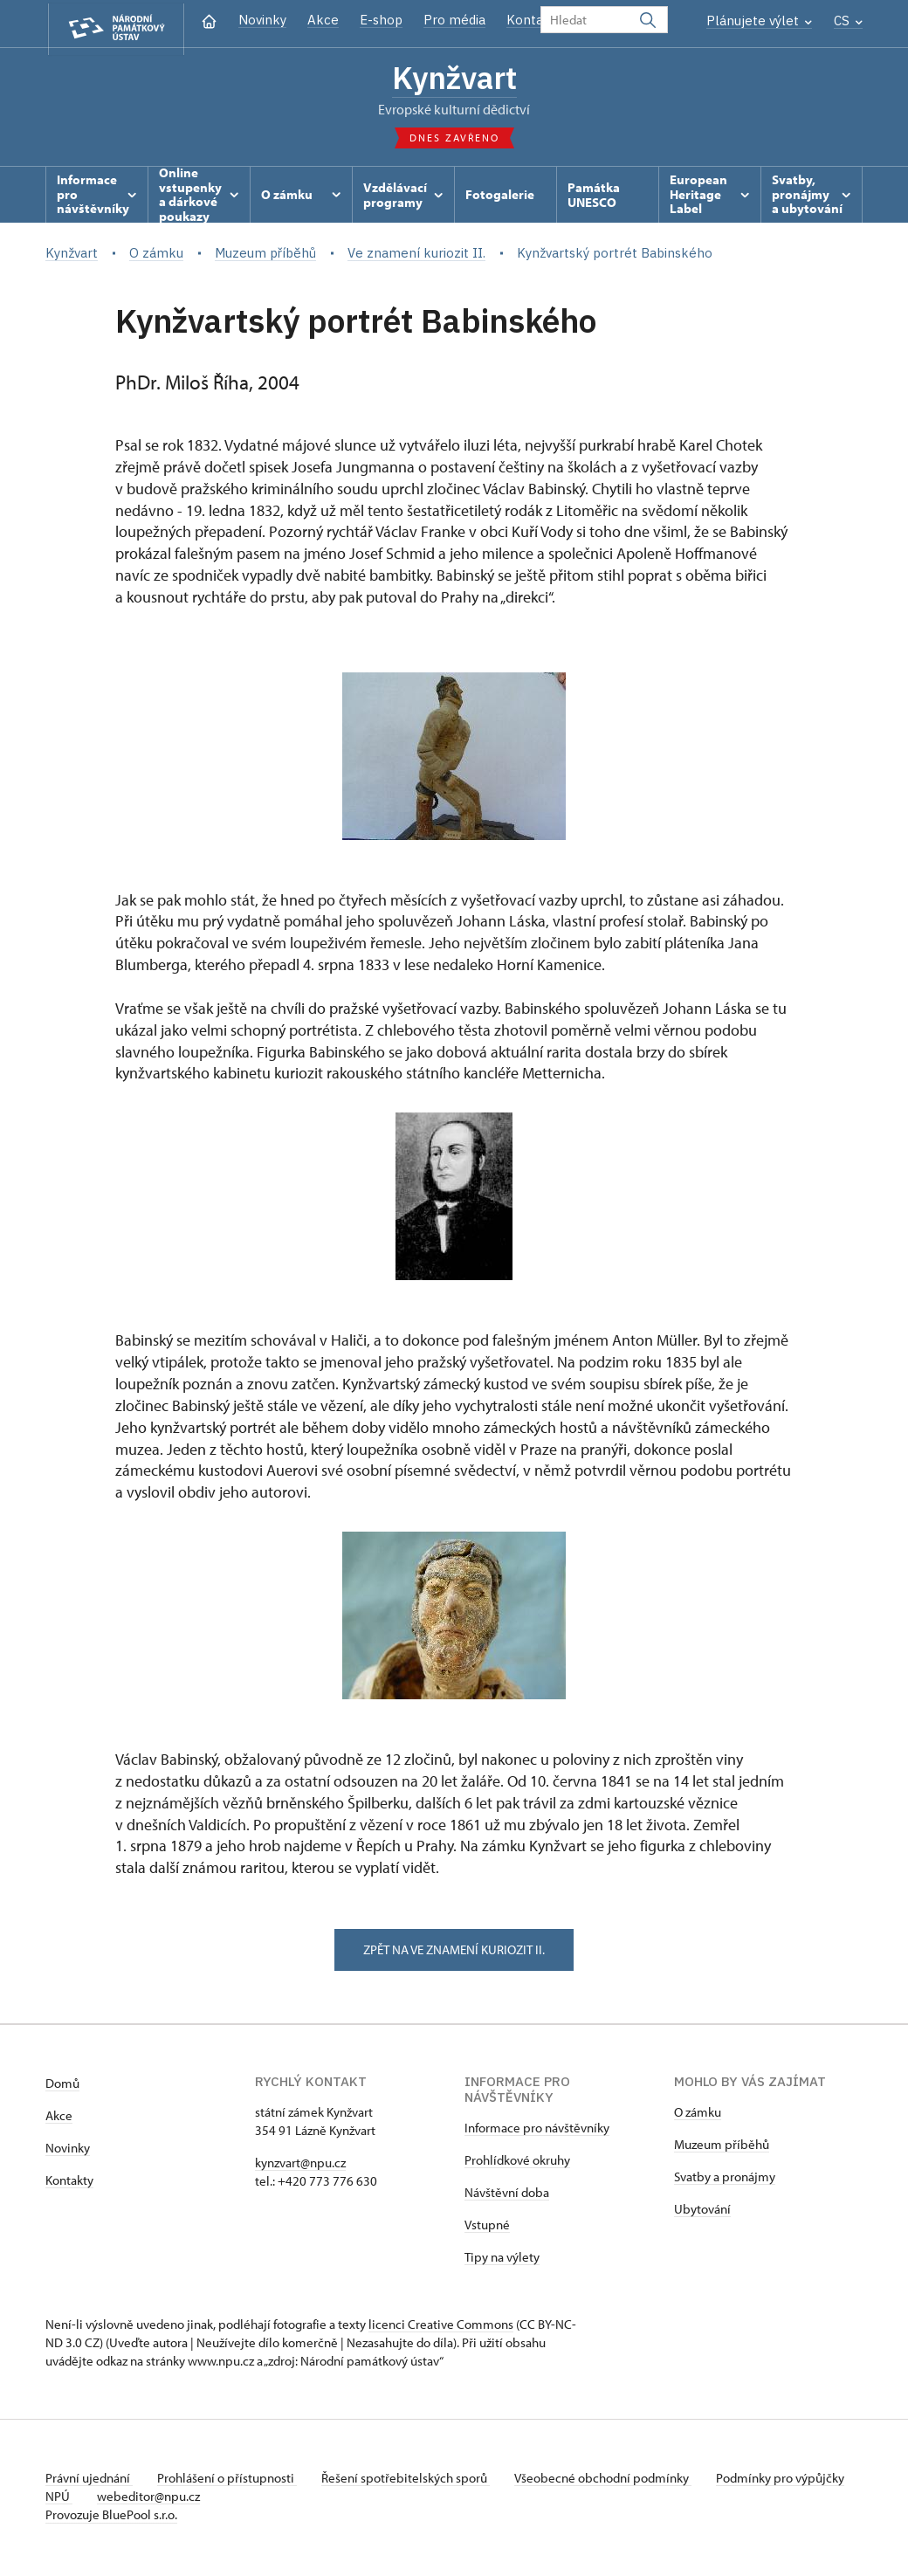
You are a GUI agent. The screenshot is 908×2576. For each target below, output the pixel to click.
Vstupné (487, 2228)
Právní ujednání (89, 2481)
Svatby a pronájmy (724, 2180)
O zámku (697, 2115)
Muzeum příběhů (721, 2147)
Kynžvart (454, 79)
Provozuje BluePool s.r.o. (111, 2518)
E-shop (381, 19)
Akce (323, 19)
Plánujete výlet (759, 20)
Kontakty (69, 2183)
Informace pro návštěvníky (536, 2131)
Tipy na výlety (502, 2260)
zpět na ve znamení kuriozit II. (454, 1952)
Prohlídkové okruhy (517, 2163)
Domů (62, 2086)
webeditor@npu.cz (203, 2499)
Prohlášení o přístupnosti (230, 2481)
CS (848, 20)
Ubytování (702, 2212)
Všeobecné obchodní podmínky (613, 2481)
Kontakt (531, 19)
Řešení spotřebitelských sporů (412, 2481)
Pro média (454, 19)
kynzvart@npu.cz (300, 2166)
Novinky (262, 19)
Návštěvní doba (506, 2195)
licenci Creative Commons (440, 2327)
